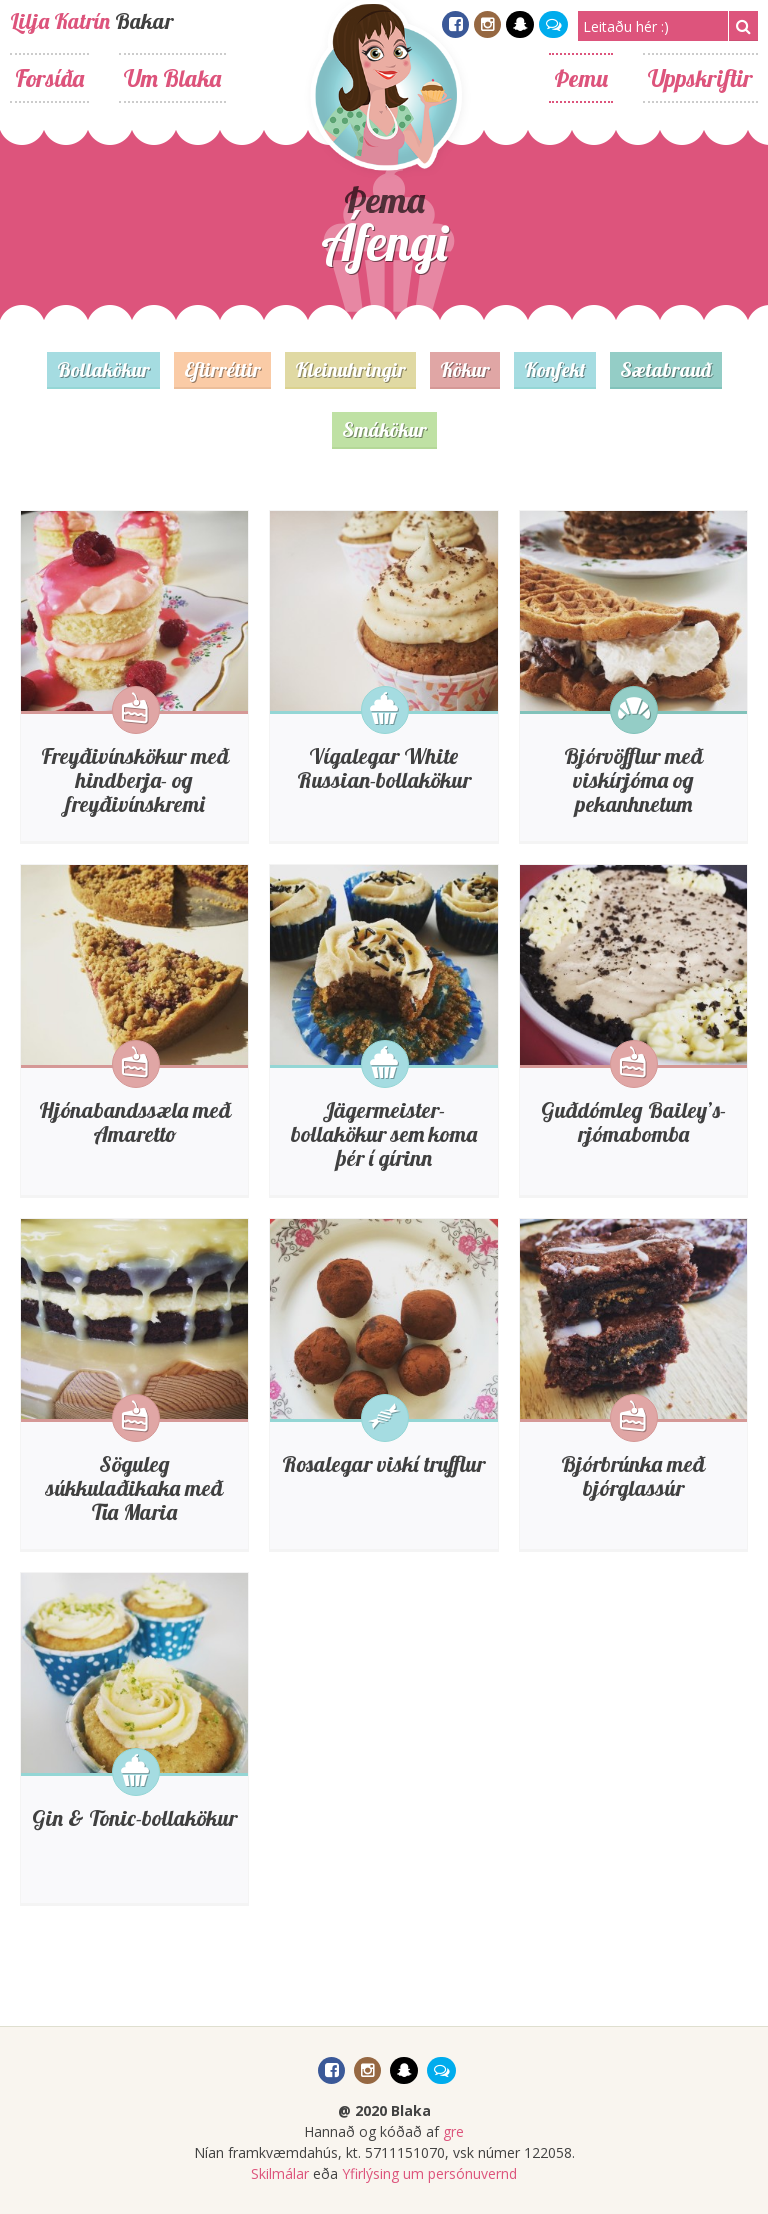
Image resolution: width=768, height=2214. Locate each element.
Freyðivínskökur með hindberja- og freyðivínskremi (135, 780)
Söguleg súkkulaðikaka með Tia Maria (134, 1488)
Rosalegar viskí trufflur (383, 1464)
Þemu (581, 78)
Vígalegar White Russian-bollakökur (384, 768)
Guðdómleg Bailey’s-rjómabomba (633, 1122)
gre (453, 2131)
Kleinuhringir (350, 369)
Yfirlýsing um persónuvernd (429, 2173)
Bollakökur (103, 369)
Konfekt (555, 369)
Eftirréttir (222, 369)
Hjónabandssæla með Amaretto (135, 1122)
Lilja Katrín (60, 21)
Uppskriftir (700, 78)
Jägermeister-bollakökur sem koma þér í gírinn (384, 1134)
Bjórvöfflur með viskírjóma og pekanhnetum (633, 780)
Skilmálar (280, 2173)
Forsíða (49, 78)
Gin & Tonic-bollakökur (134, 1818)
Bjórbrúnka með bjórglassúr (633, 1476)
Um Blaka (172, 78)
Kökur (465, 369)
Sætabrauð (666, 369)
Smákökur (384, 429)
